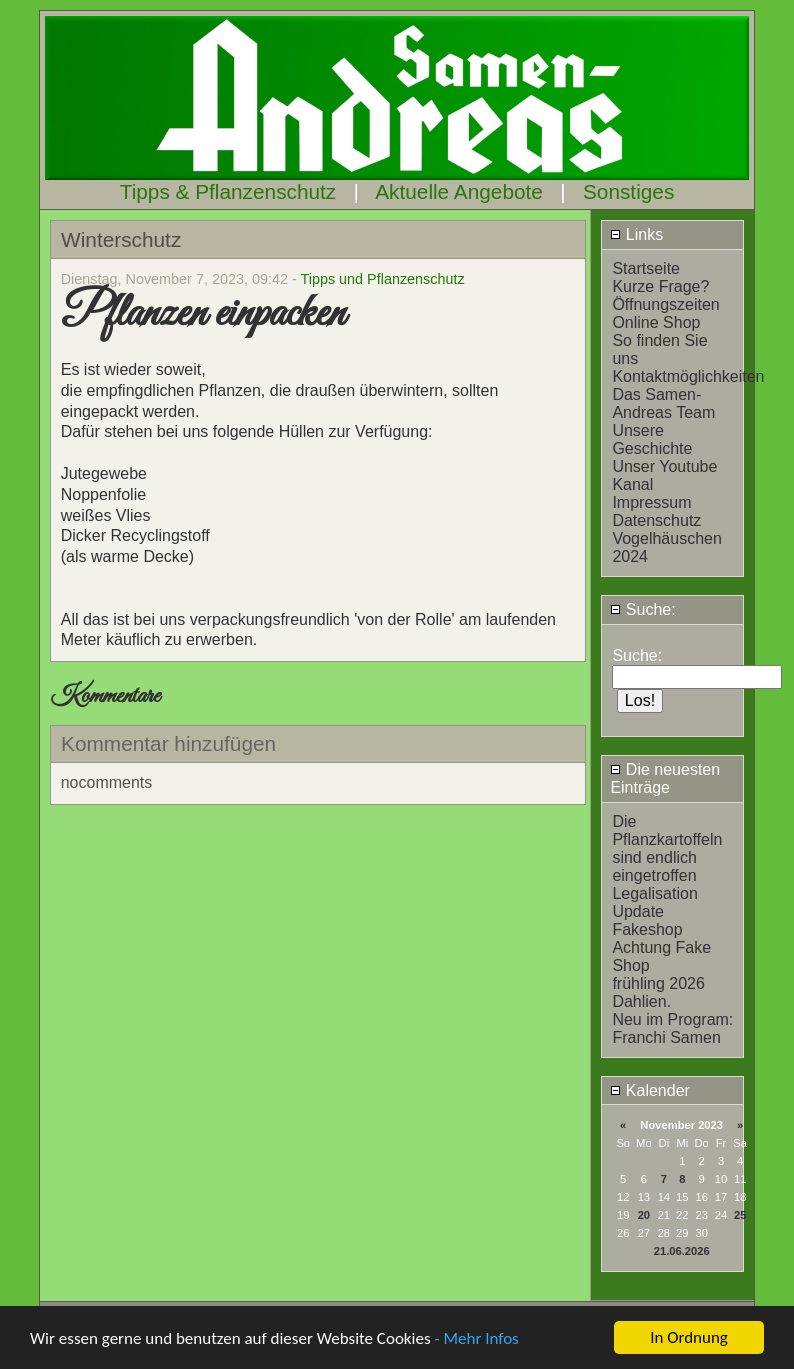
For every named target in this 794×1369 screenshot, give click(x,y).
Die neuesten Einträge (665, 778)
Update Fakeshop (647, 920)
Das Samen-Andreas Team (663, 403)
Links (636, 234)
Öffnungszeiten (665, 304)
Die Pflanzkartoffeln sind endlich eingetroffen (667, 848)
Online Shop (656, 322)
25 (740, 1215)
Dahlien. (641, 1001)
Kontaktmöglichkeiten (688, 376)
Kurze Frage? (660, 286)
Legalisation (654, 893)
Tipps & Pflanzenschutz (228, 191)
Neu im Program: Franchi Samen (672, 1028)
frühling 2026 (658, 983)
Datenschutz (656, 520)
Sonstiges (628, 191)
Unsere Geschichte (652, 439)
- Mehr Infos (476, 1339)
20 (644, 1215)
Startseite (646, 268)
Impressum (651, 502)
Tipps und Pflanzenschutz (382, 279)
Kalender (650, 1090)
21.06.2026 (682, 1251)
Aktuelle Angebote (459, 191)
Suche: (642, 609)
